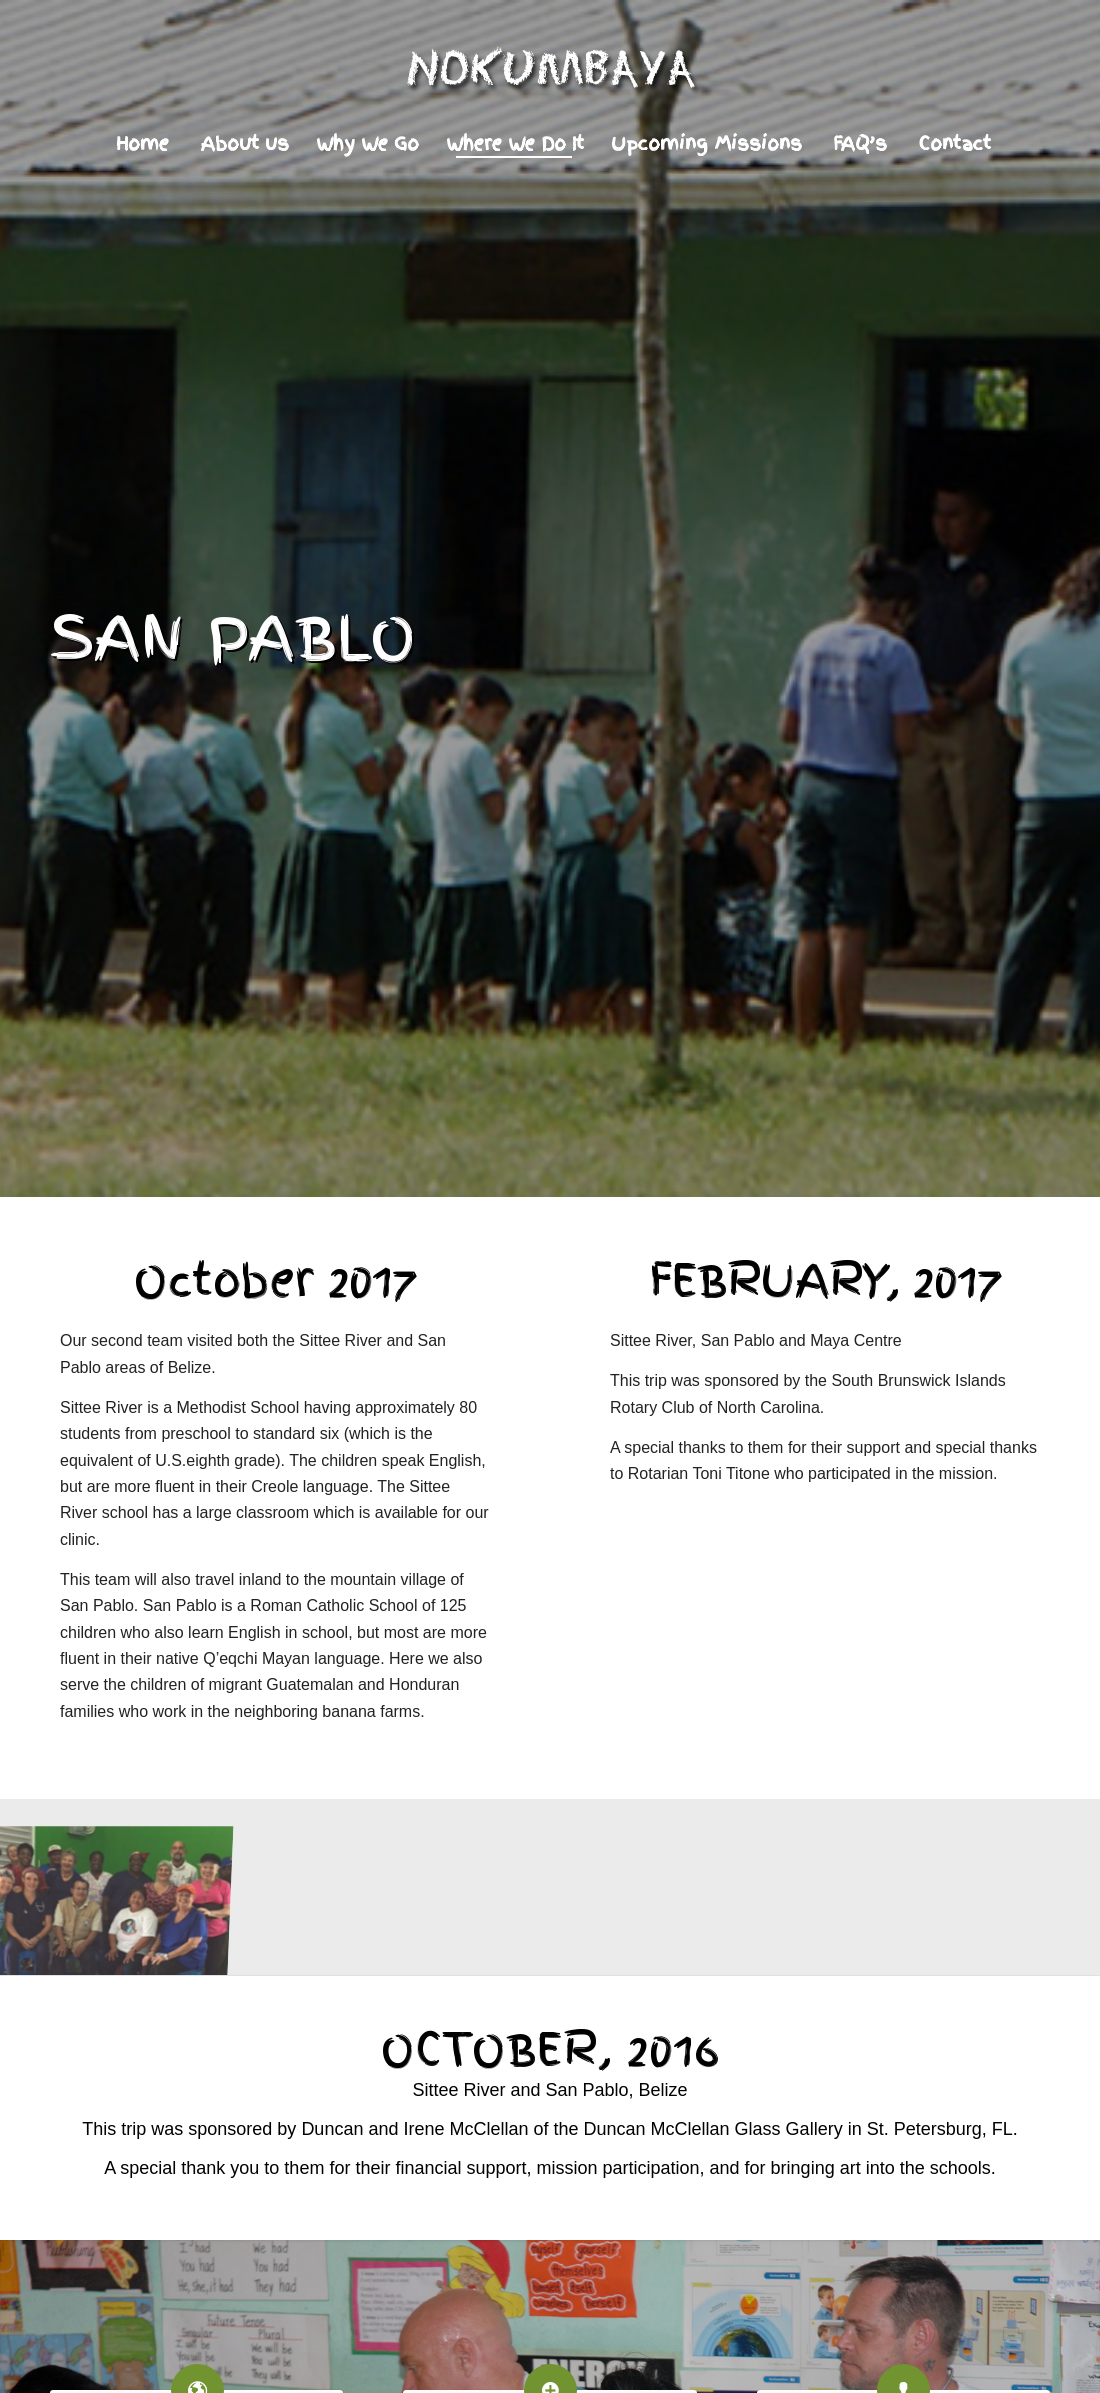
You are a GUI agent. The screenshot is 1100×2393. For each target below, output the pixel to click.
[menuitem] (142, 144)
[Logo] (550, 74)
